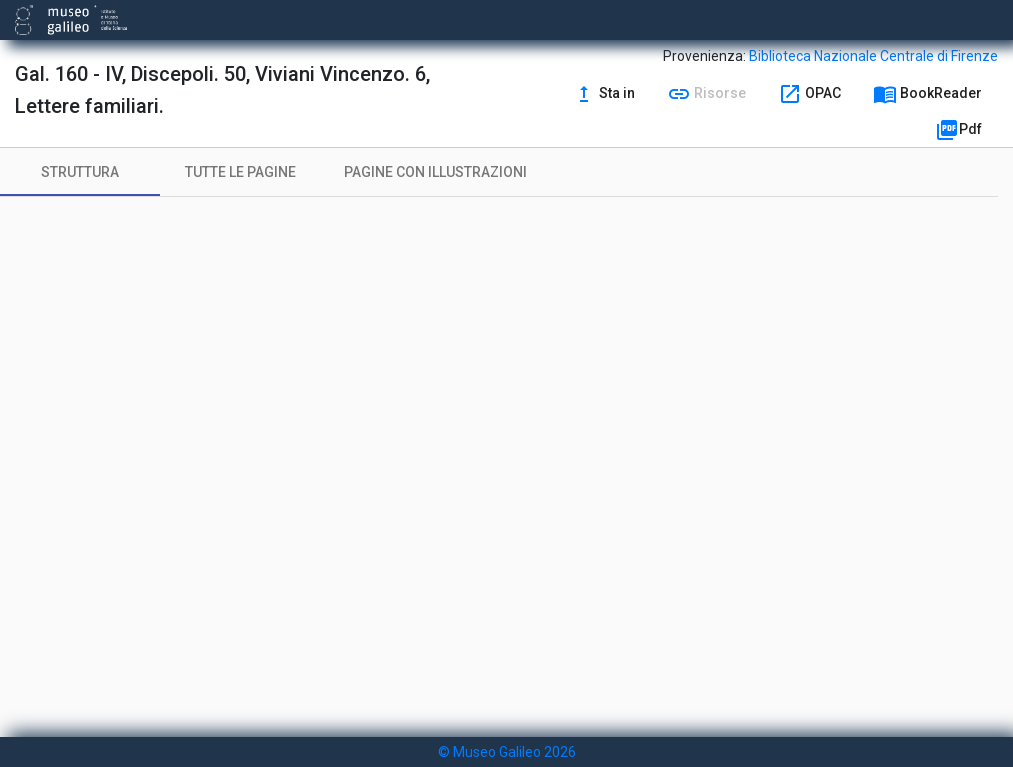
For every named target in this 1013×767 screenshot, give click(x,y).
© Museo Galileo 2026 (507, 752)
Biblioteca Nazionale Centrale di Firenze (873, 56)
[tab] (80, 172)
